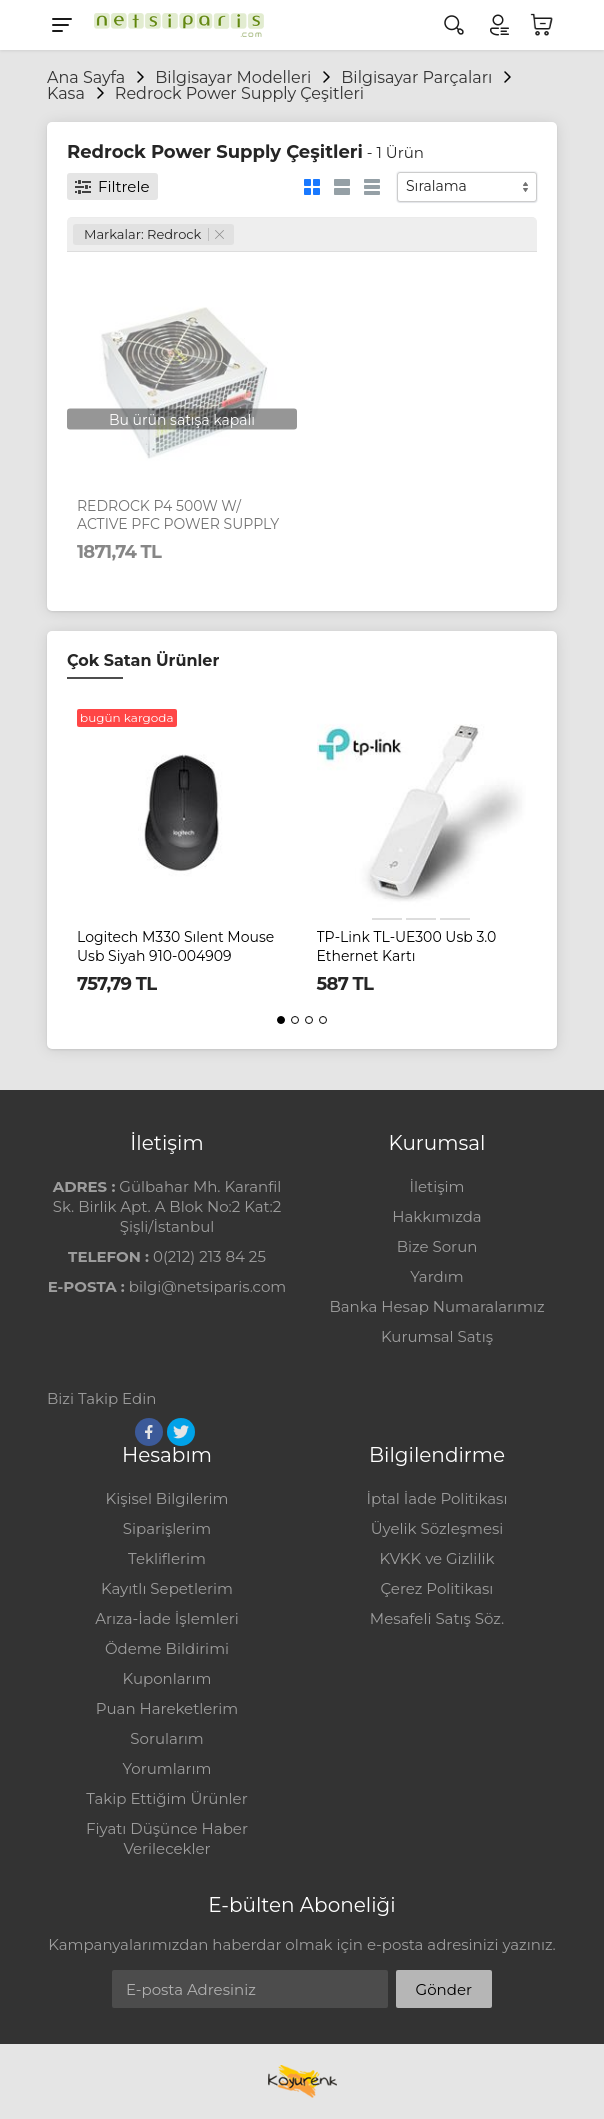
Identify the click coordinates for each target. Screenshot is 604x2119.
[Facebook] (149, 1432)
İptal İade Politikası (437, 1498)
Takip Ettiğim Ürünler (166, 1798)
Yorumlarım (167, 1768)
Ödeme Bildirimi (167, 1648)
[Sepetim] (542, 25)
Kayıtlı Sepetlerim (167, 1588)
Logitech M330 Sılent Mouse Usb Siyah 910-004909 (175, 946)
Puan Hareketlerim (167, 1708)
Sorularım (166, 1738)
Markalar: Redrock (154, 234)
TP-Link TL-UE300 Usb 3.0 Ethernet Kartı (407, 946)
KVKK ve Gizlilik (437, 1558)
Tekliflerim (167, 1558)
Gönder (444, 1989)
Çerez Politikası (437, 1588)
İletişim (436, 1186)
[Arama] (454, 25)
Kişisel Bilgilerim (166, 1498)
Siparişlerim (167, 1528)
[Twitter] (181, 1432)
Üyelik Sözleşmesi (437, 1528)
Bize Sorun (437, 1246)
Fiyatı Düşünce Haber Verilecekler (167, 1838)
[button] (281, 1020)
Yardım (436, 1276)
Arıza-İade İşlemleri (166, 1618)
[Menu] (62, 25)
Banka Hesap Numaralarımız (436, 1306)
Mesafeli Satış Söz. (437, 1618)
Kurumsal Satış (437, 1336)
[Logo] (174, 25)
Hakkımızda (436, 1216)
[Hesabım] (498, 25)
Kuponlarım (167, 1678)
